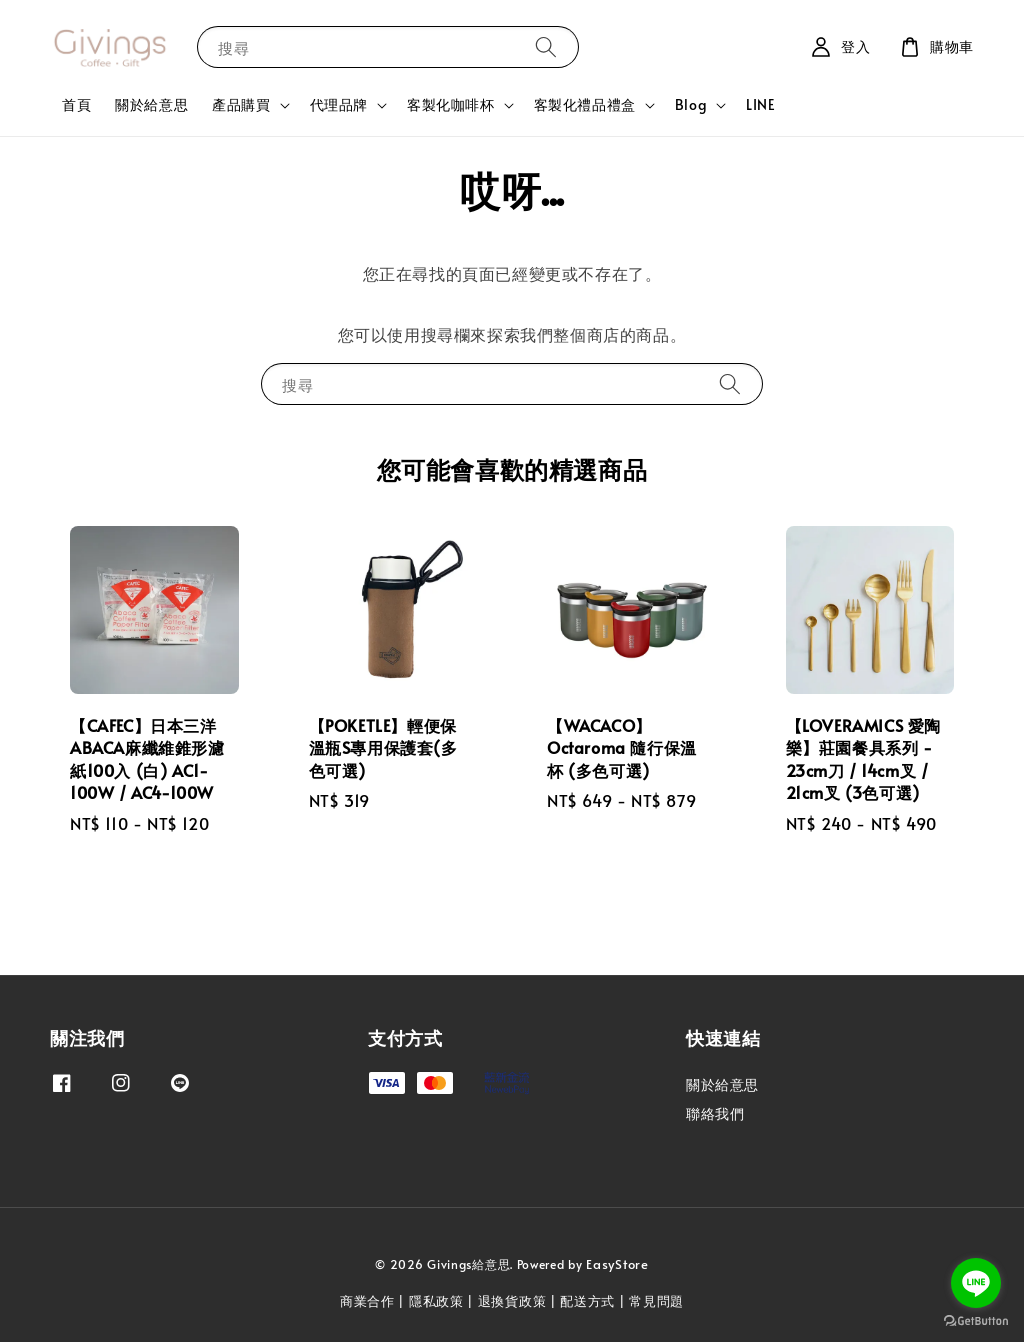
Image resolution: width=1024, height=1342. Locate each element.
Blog (691, 105)
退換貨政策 (512, 1301)
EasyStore (617, 1264)
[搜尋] (546, 46)
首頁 (76, 104)
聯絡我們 (715, 1113)
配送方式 (587, 1301)
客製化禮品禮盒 (585, 105)
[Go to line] (976, 1283)
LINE (760, 104)
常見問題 (656, 1301)
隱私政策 (436, 1301)
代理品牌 (339, 105)
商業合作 (367, 1301)
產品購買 (241, 105)
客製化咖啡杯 (451, 105)
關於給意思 (151, 104)
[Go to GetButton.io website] (976, 1321)
